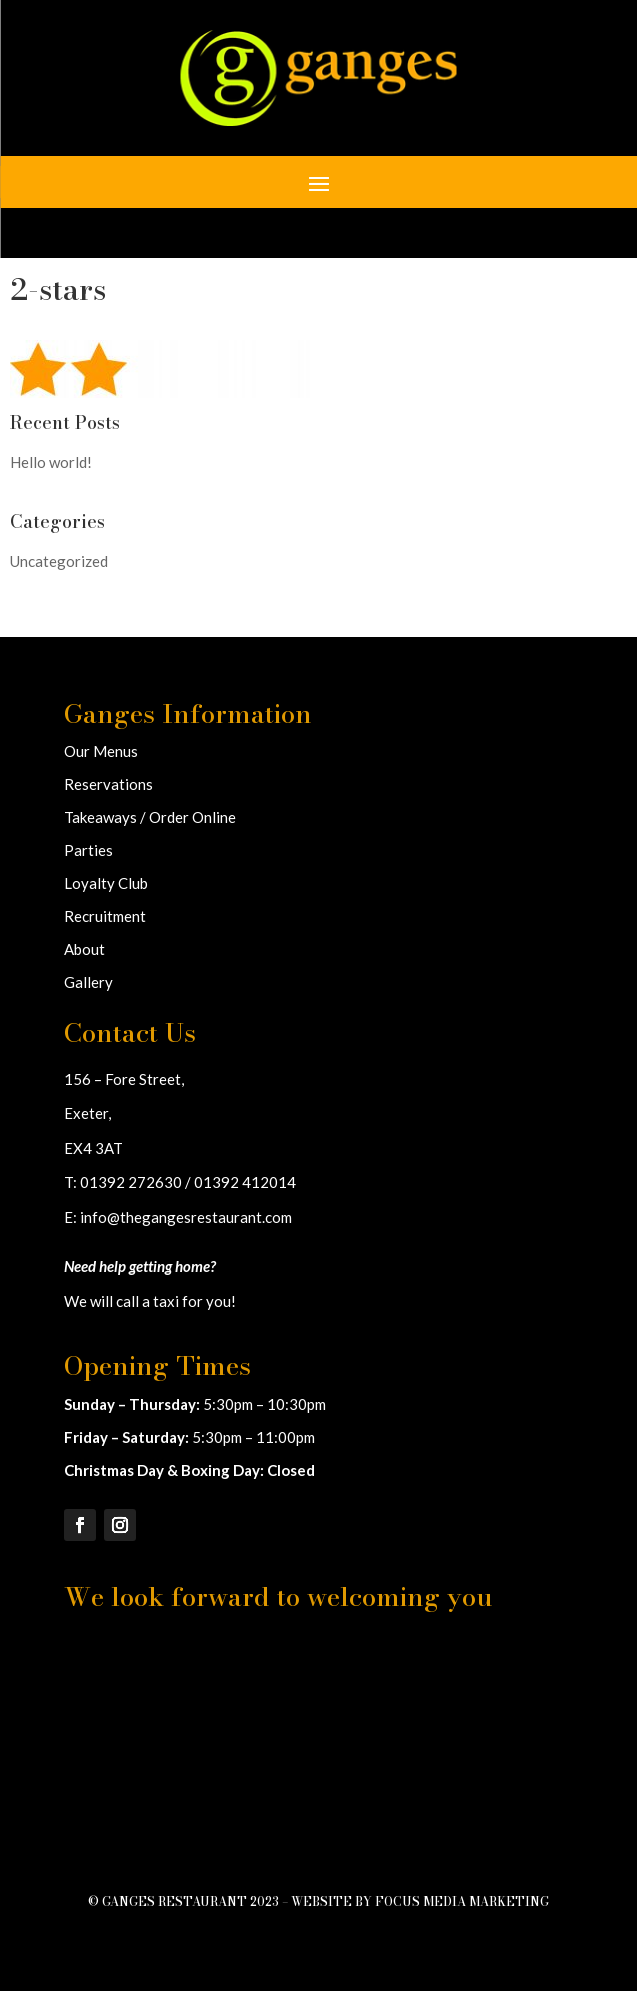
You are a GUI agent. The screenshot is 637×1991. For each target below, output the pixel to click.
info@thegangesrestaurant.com (186, 1217)
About (84, 949)
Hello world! (51, 462)
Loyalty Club (106, 883)
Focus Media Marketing (462, 1901)
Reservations (108, 784)
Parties (88, 850)
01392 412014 (245, 1182)
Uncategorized (59, 561)
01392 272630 (131, 1182)
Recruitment (105, 916)
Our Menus (101, 751)
